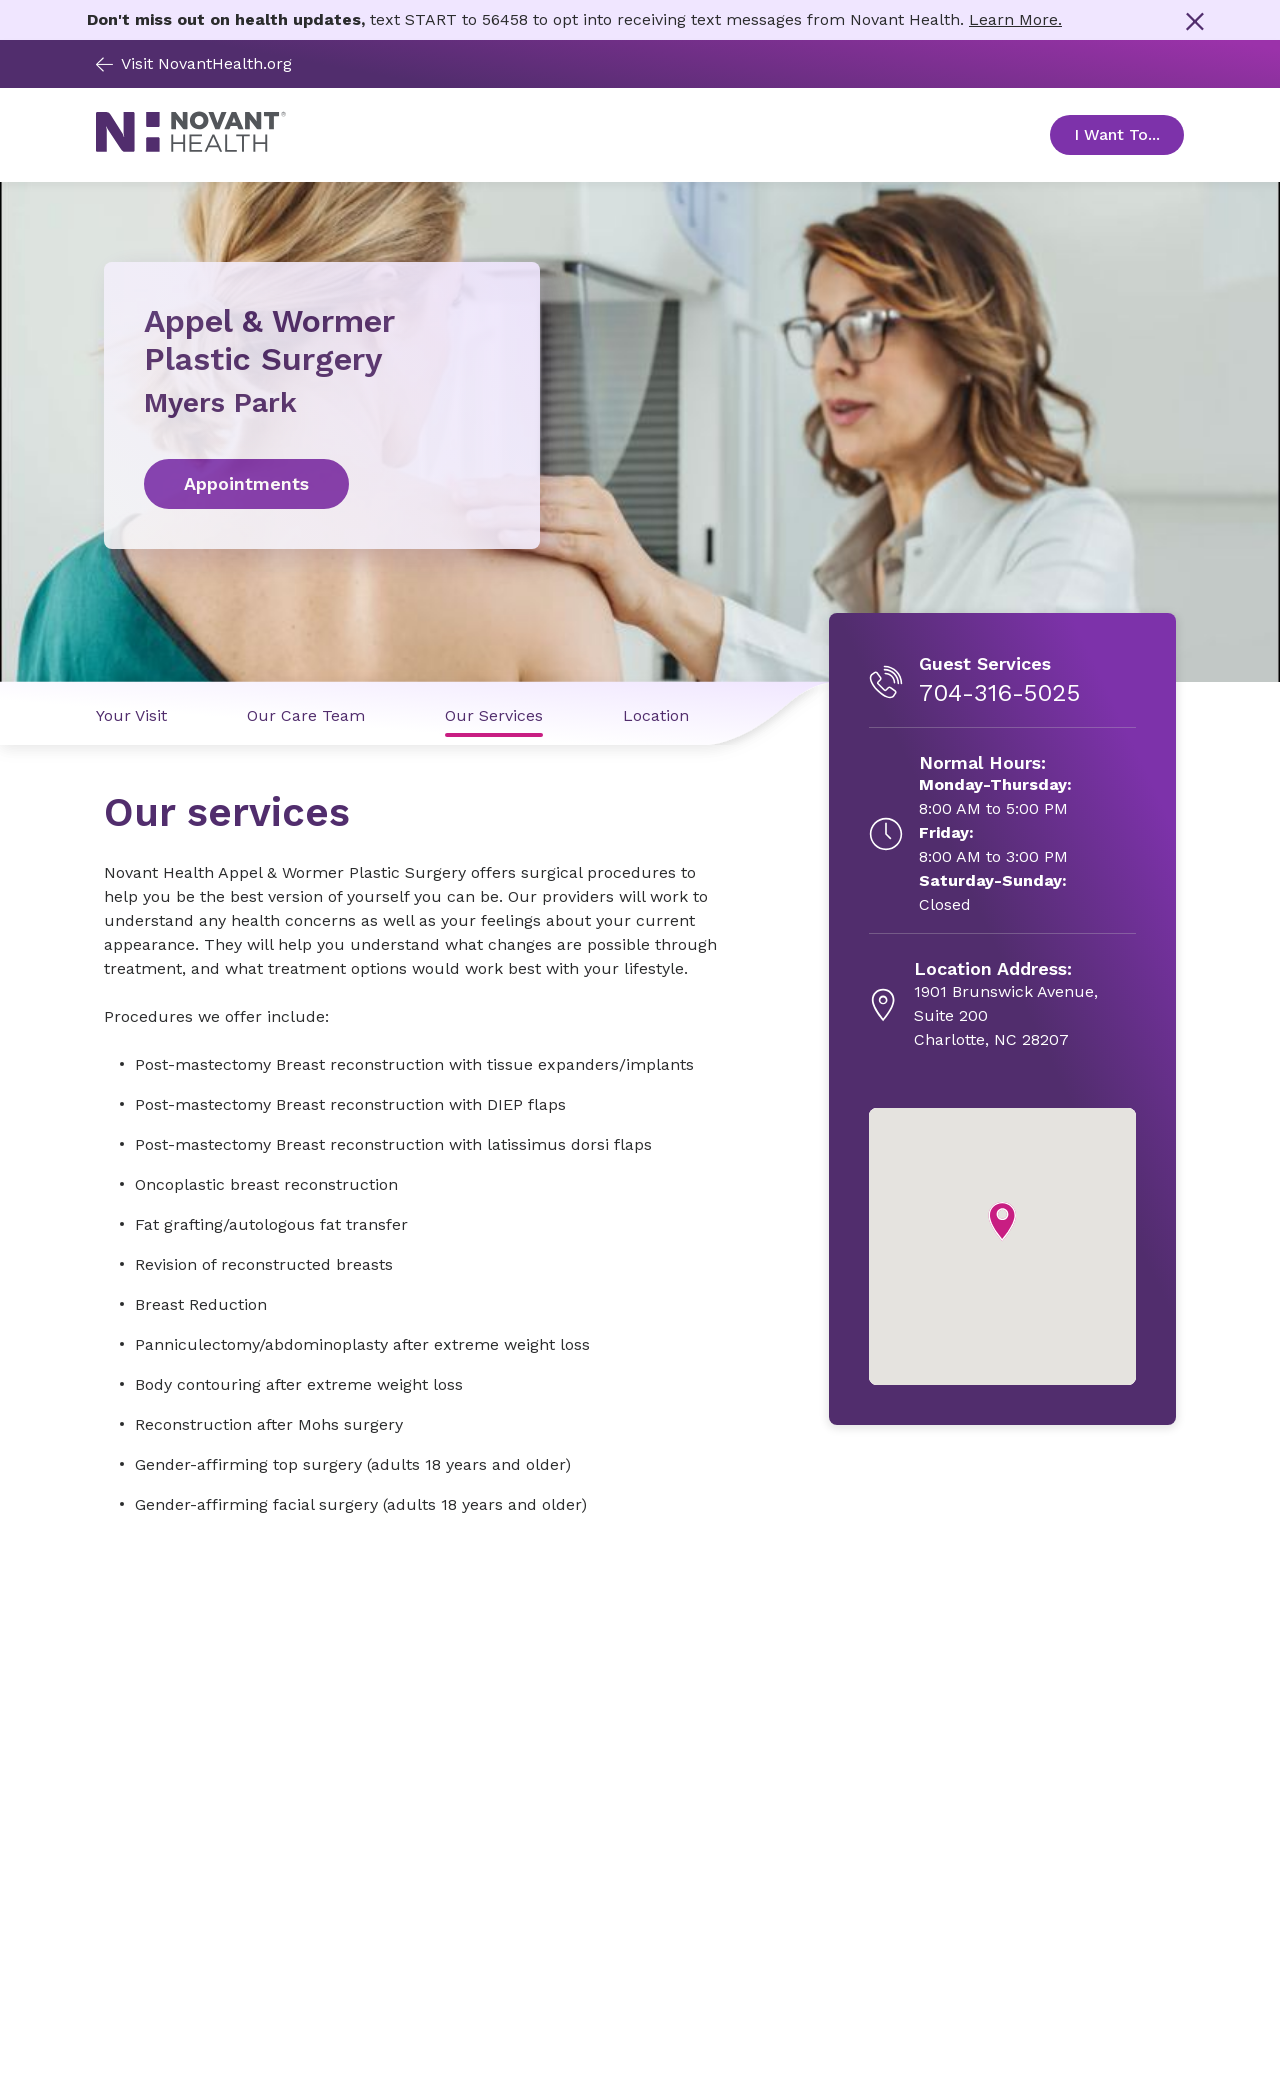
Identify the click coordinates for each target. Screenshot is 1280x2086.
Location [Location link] (656, 715)
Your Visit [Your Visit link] (131, 715)
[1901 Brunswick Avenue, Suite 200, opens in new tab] (1025, 1005)
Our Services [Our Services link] (494, 715)
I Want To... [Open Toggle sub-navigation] (1129, 134)
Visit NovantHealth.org (194, 63)
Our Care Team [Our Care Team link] (306, 715)
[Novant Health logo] (191, 146)
